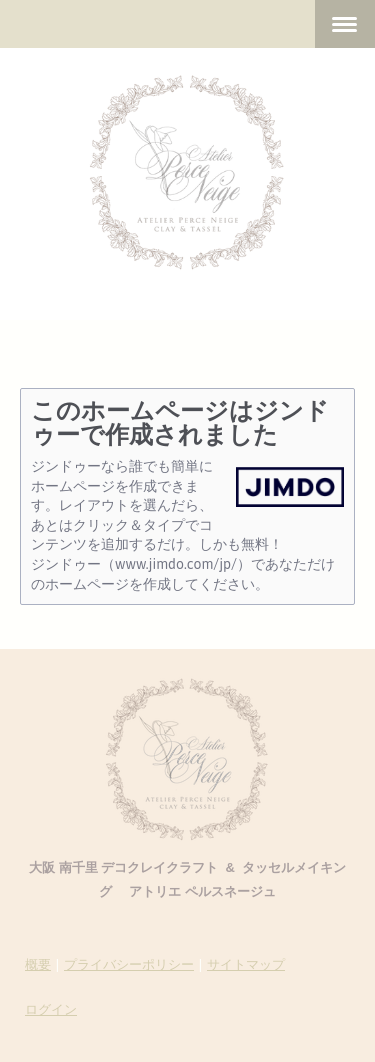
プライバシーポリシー (129, 964)
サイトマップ (246, 964)
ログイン (51, 1009)
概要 (38, 964)
